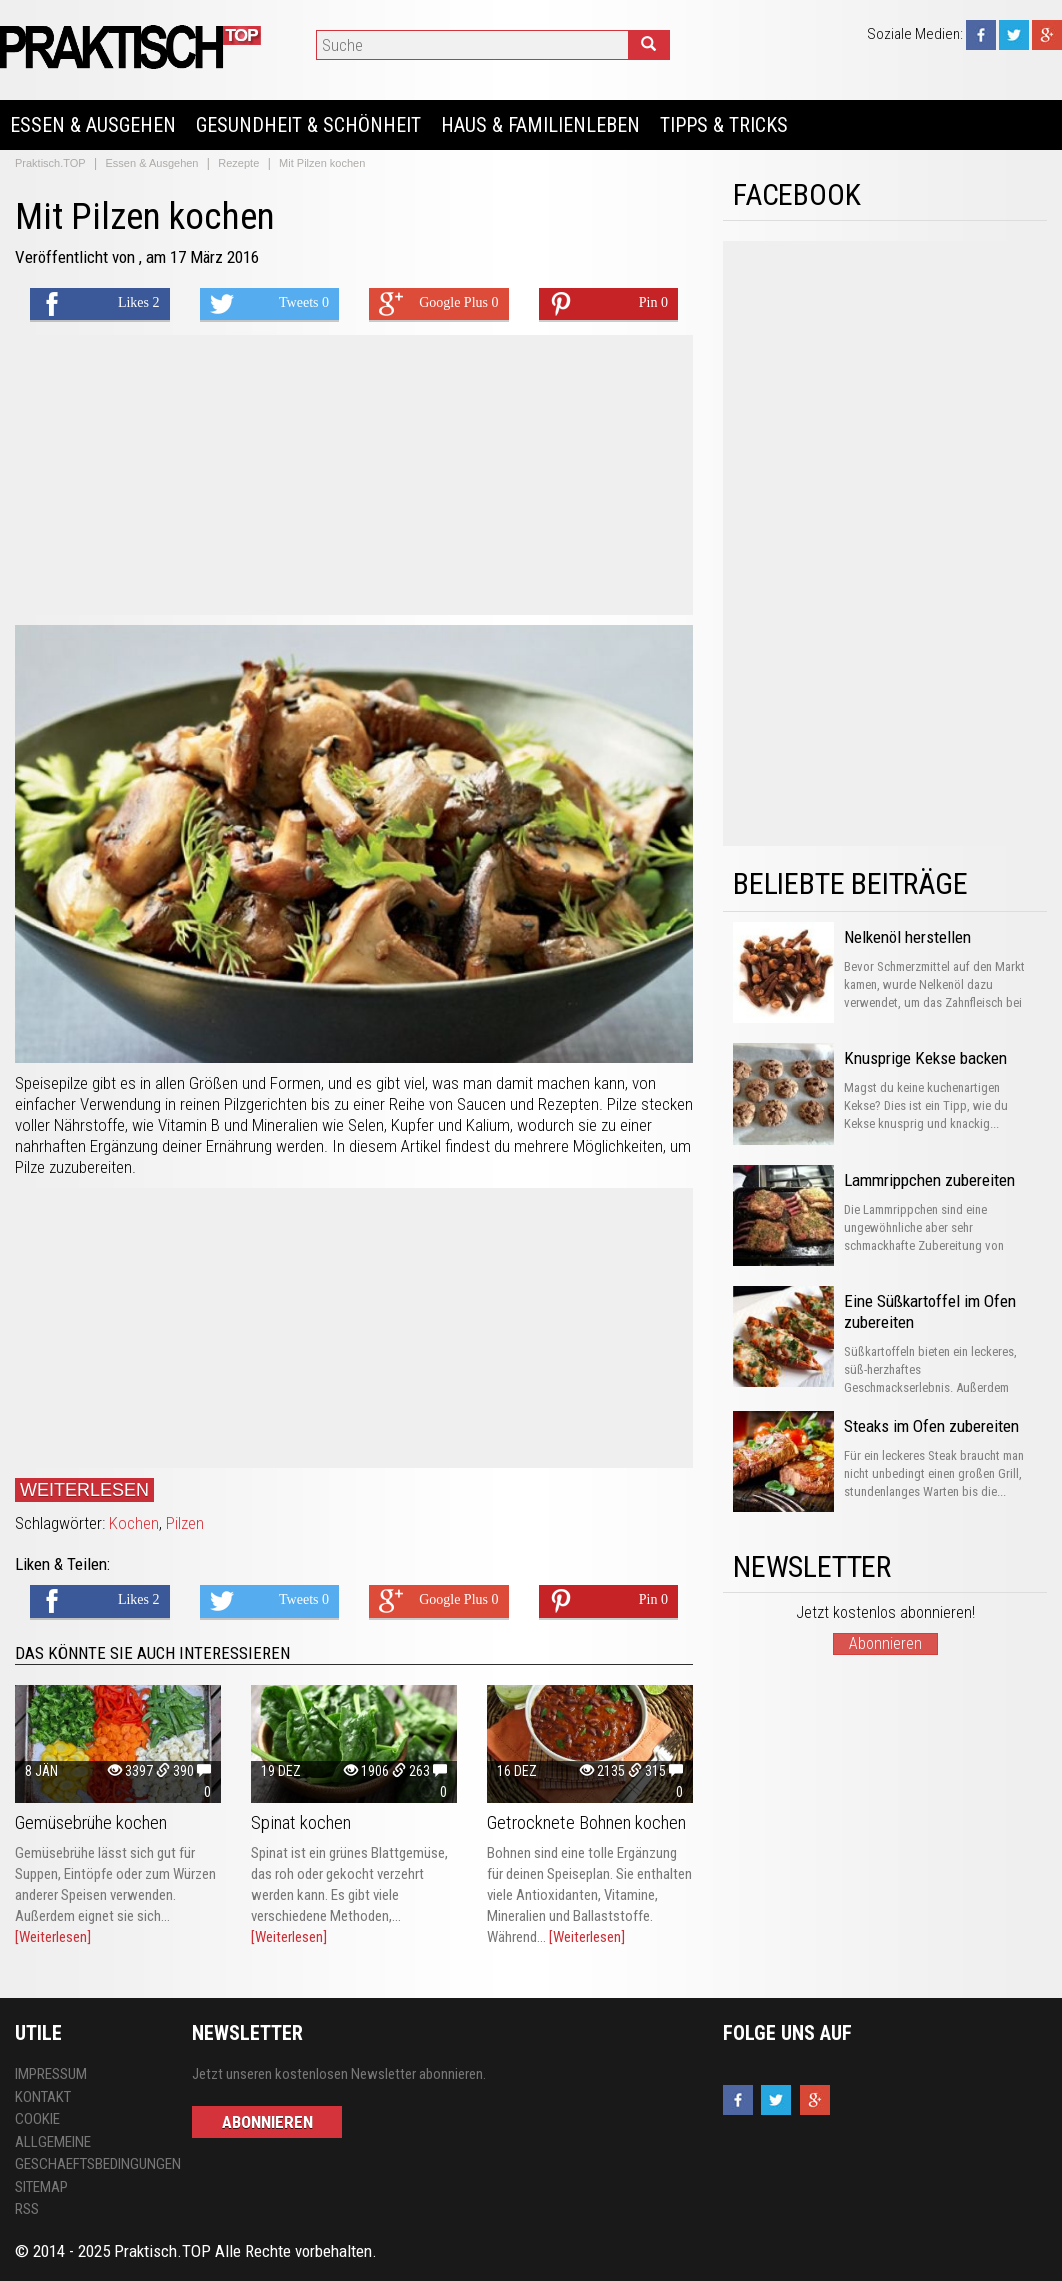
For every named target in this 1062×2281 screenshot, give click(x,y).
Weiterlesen (84, 1490)
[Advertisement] (354, 475)
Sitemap (41, 2187)
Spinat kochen (301, 1822)
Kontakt (43, 2097)
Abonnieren (885, 1643)
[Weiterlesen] (53, 1937)
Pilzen (185, 1523)
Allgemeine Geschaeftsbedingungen (88, 2153)
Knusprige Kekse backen (925, 1058)
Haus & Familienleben (540, 125)
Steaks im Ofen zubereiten (931, 1426)
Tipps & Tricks (724, 125)
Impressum (51, 2074)
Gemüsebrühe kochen (91, 1822)
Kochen (134, 1523)
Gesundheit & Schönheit (308, 125)
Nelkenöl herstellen (907, 937)
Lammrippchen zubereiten (929, 1180)
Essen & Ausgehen (93, 125)
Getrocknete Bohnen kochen (586, 1822)
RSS (27, 2209)
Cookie (37, 2119)
